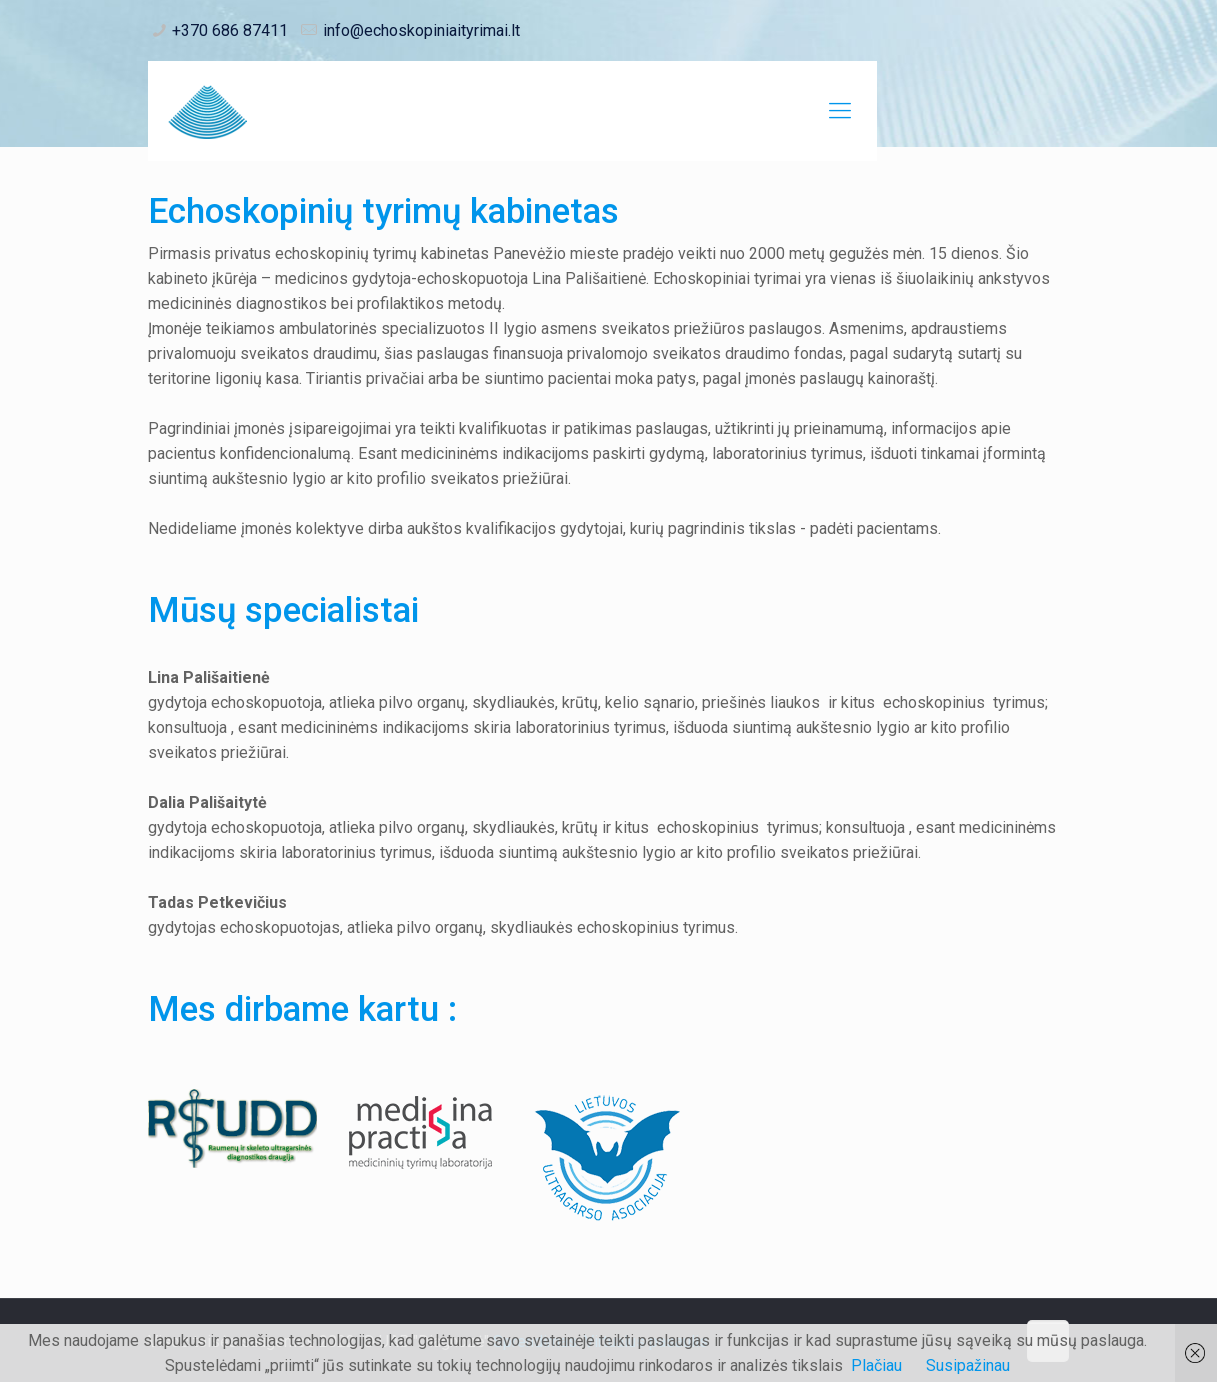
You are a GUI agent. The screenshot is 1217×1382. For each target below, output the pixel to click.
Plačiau (876, 1365)
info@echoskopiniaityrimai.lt (421, 30)
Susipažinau (968, 1365)
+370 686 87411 (230, 30)
